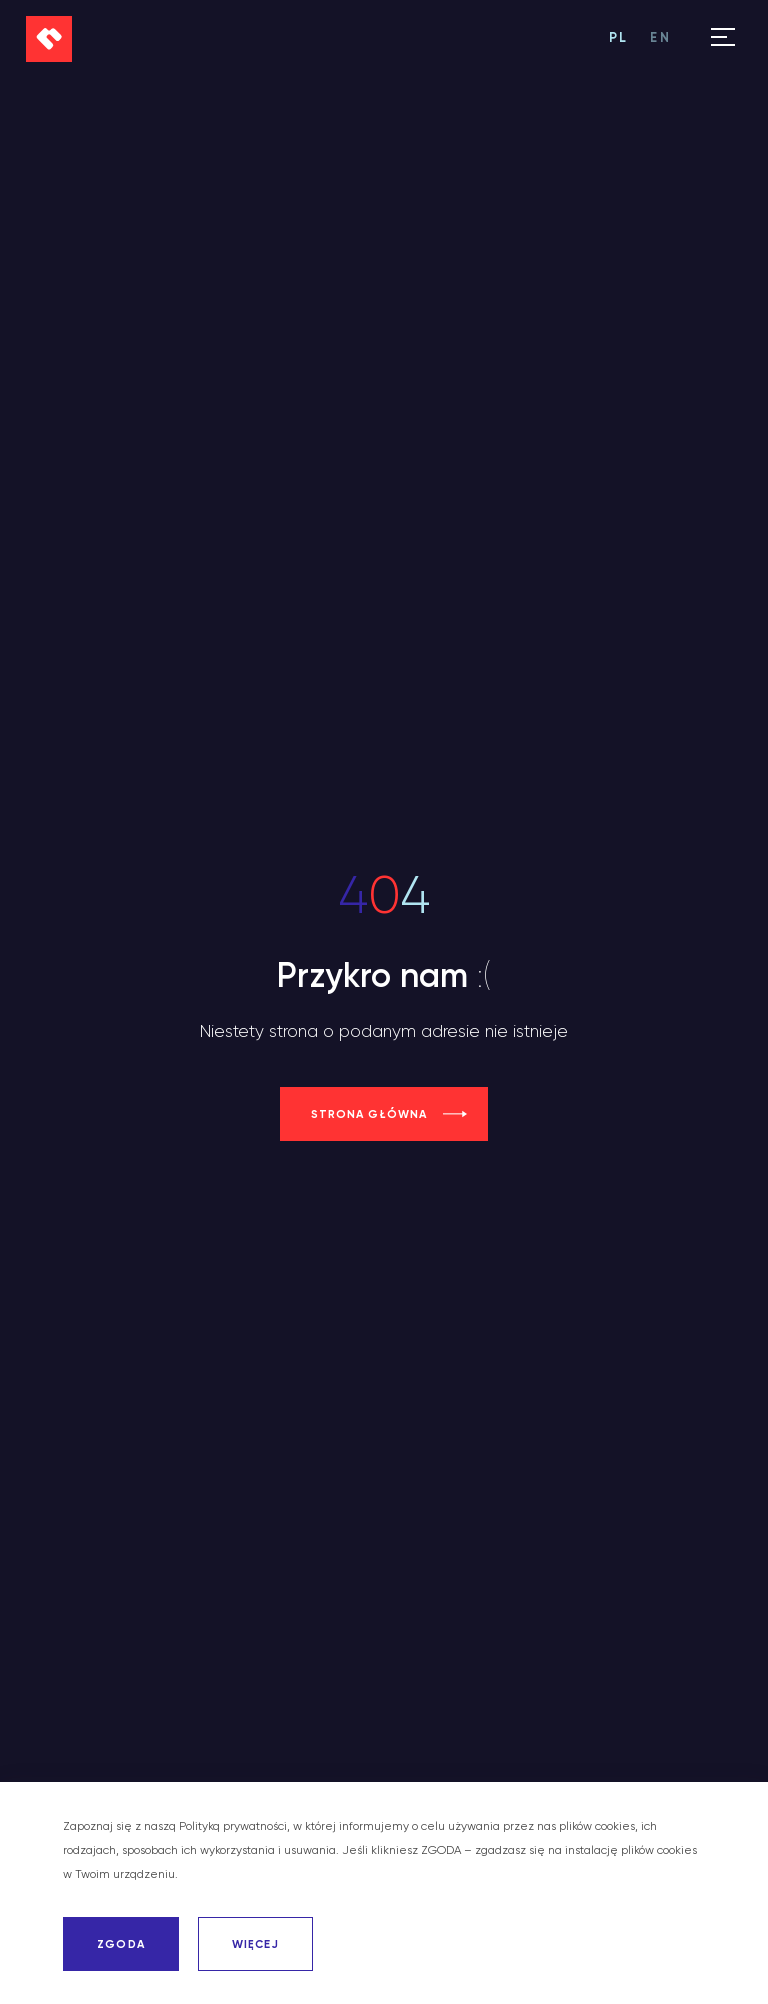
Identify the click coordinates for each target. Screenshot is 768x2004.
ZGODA (121, 1944)
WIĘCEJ (255, 1944)
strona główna (369, 1114)
